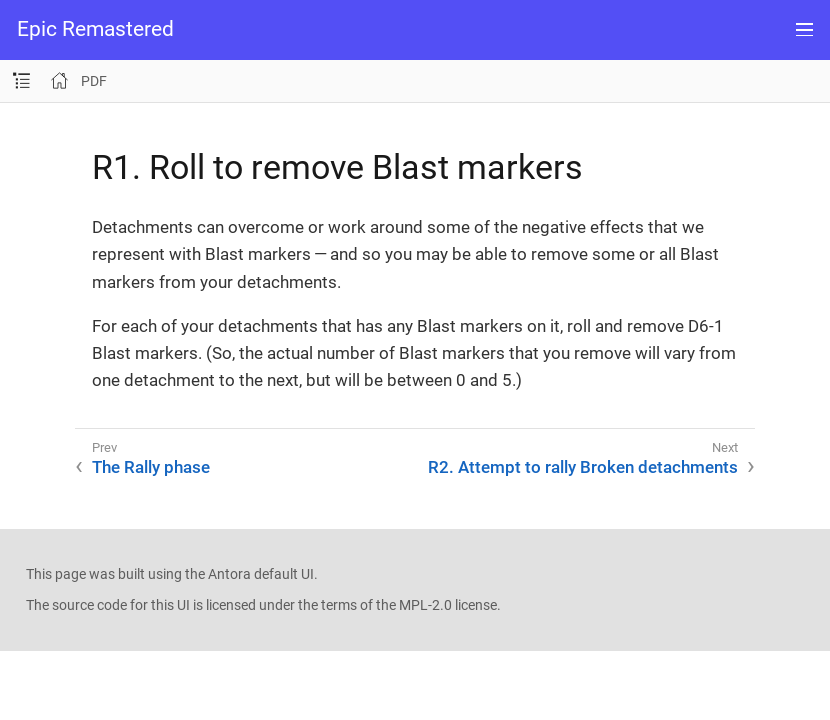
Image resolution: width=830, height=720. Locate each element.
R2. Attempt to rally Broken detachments (583, 467)
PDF (94, 81)
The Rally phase (151, 467)
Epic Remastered (95, 29)
